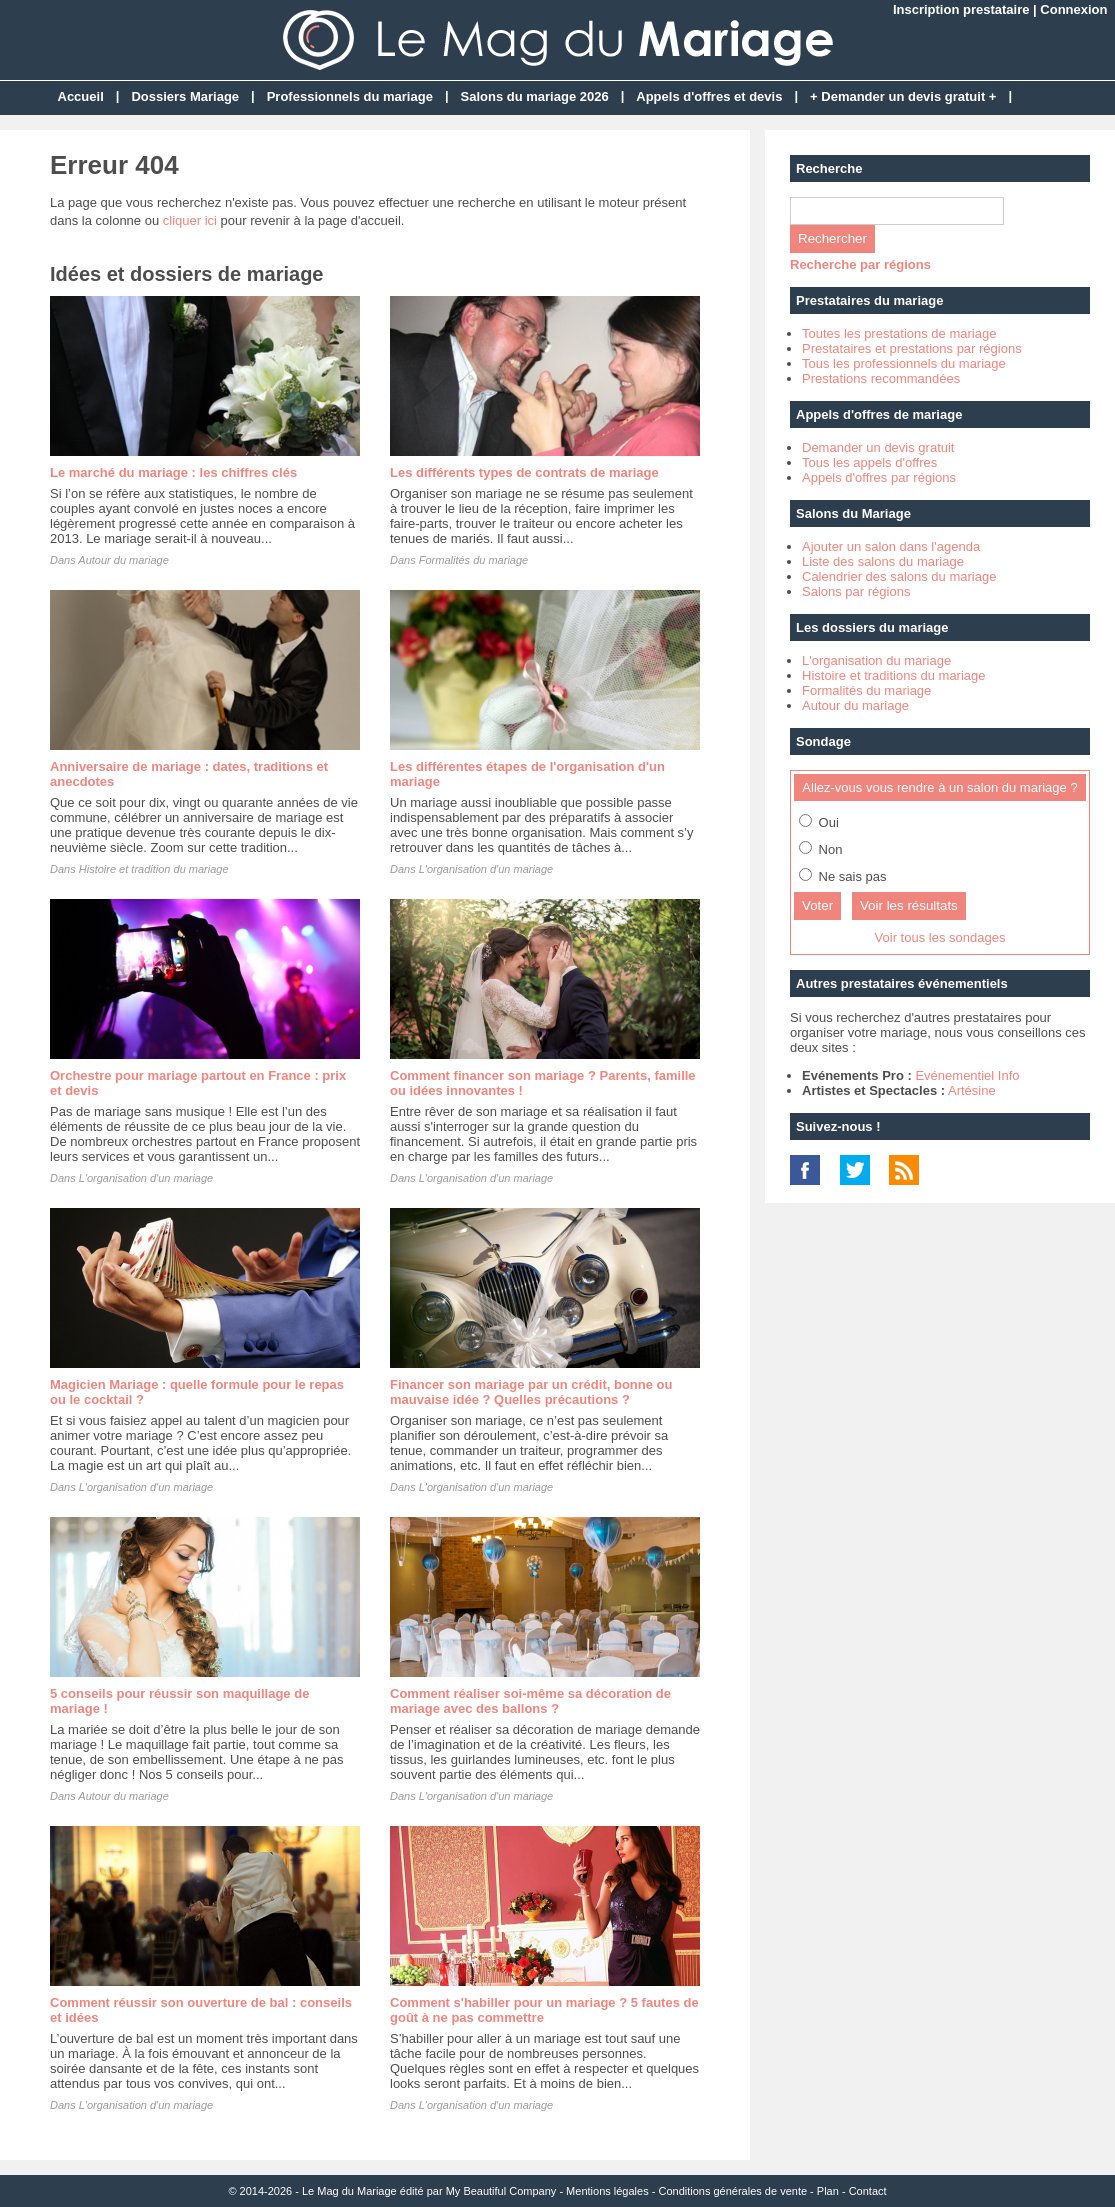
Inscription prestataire (961, 9)
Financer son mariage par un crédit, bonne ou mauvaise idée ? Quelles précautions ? (531, 1392)
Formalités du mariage (473, 560)
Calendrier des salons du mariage (899, 576)
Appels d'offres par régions (879, 477)
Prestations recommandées (881, 378)
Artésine (972, 1090)
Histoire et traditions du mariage (894, 675)
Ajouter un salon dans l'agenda (891, 546)
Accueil (81, 96)
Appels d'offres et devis (709, 96)
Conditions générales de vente (732, 2191)
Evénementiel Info (967, 1075)
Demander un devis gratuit (878, 447)
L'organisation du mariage (876, 660)
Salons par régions (856, 591)
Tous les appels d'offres (869, 462)
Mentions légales (607, 2191)
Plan (828, 2191)
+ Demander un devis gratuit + (903, 96)
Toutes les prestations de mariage (899, 333)
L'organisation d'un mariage (486, 869)
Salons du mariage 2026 (535, 96)
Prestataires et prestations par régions (912, 348)
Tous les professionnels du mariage (904, 363)
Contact (868, 2191)
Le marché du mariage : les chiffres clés (173, 472)
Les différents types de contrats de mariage (524, 472)
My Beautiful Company (501, 2191)
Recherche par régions (860, 264)
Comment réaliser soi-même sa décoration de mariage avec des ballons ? (530, 1701)
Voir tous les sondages (940, 937)
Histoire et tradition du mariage (154, 869)
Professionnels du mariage (350, 96)
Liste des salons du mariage (883, 561)
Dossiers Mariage (185, 96)
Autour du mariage (123, 560)
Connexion (1073, 9)
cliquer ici (190, 220)
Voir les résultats (909, 905)
